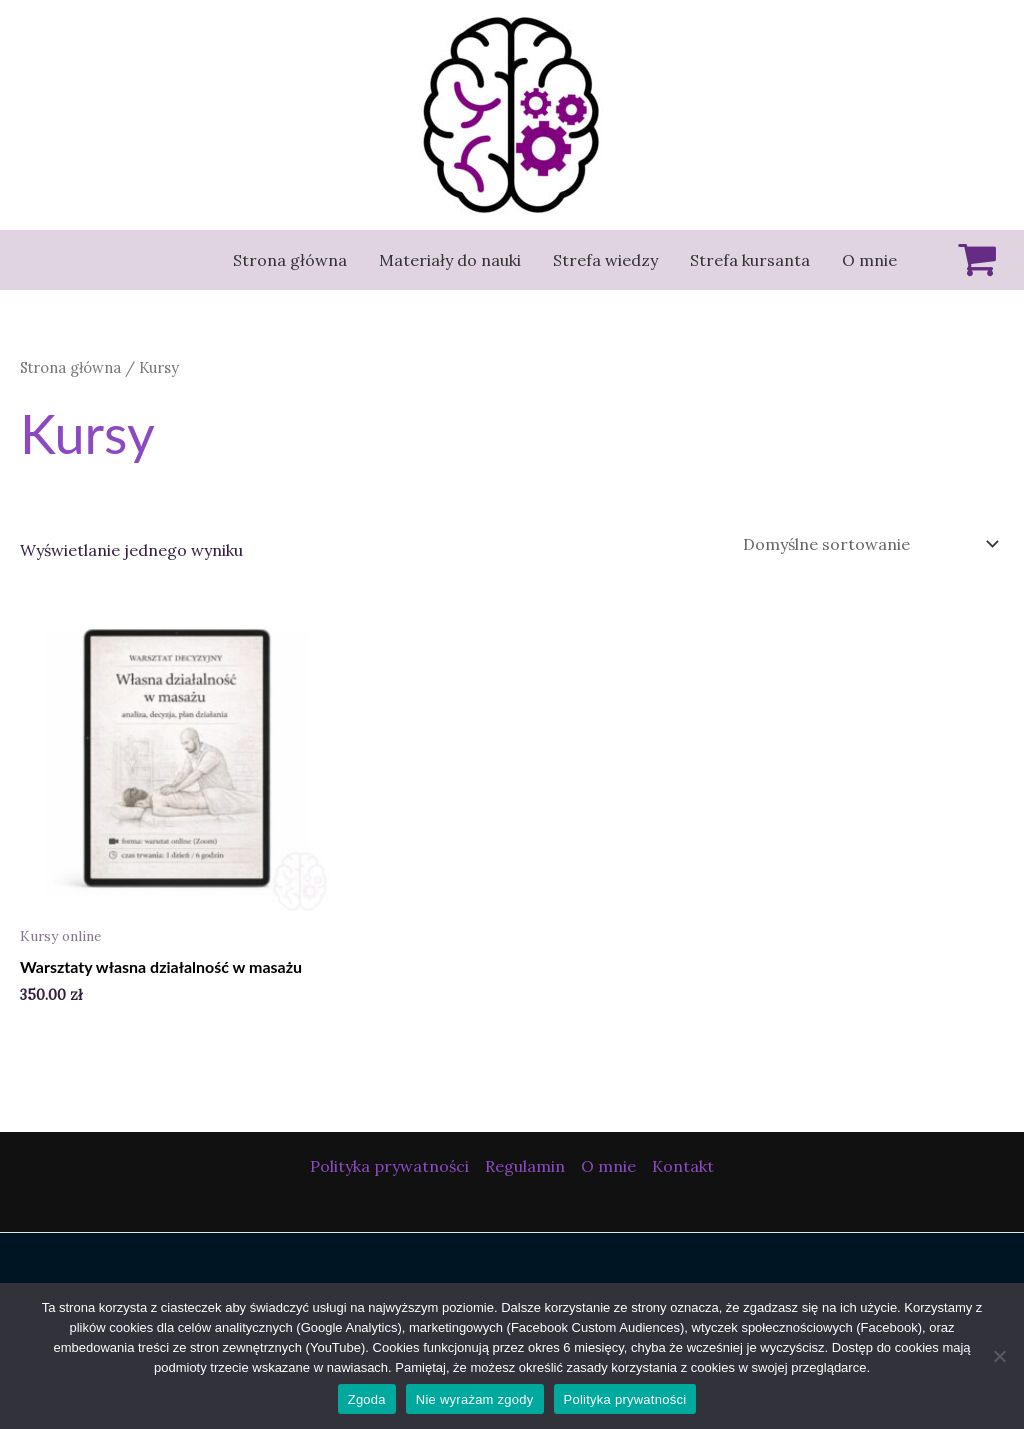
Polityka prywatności (389, 1166)
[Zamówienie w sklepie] (867, 544)
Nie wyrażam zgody (475, 1399)
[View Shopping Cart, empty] (968, 260)
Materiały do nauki (450, 260)
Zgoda (367, 1399)
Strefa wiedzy (605, 260)
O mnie (869, 260)
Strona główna (290, 260)
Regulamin (525, 1166)
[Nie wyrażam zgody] (999, 1356)
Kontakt (683, 1166)
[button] (32, 30)
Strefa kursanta (750, 260)
